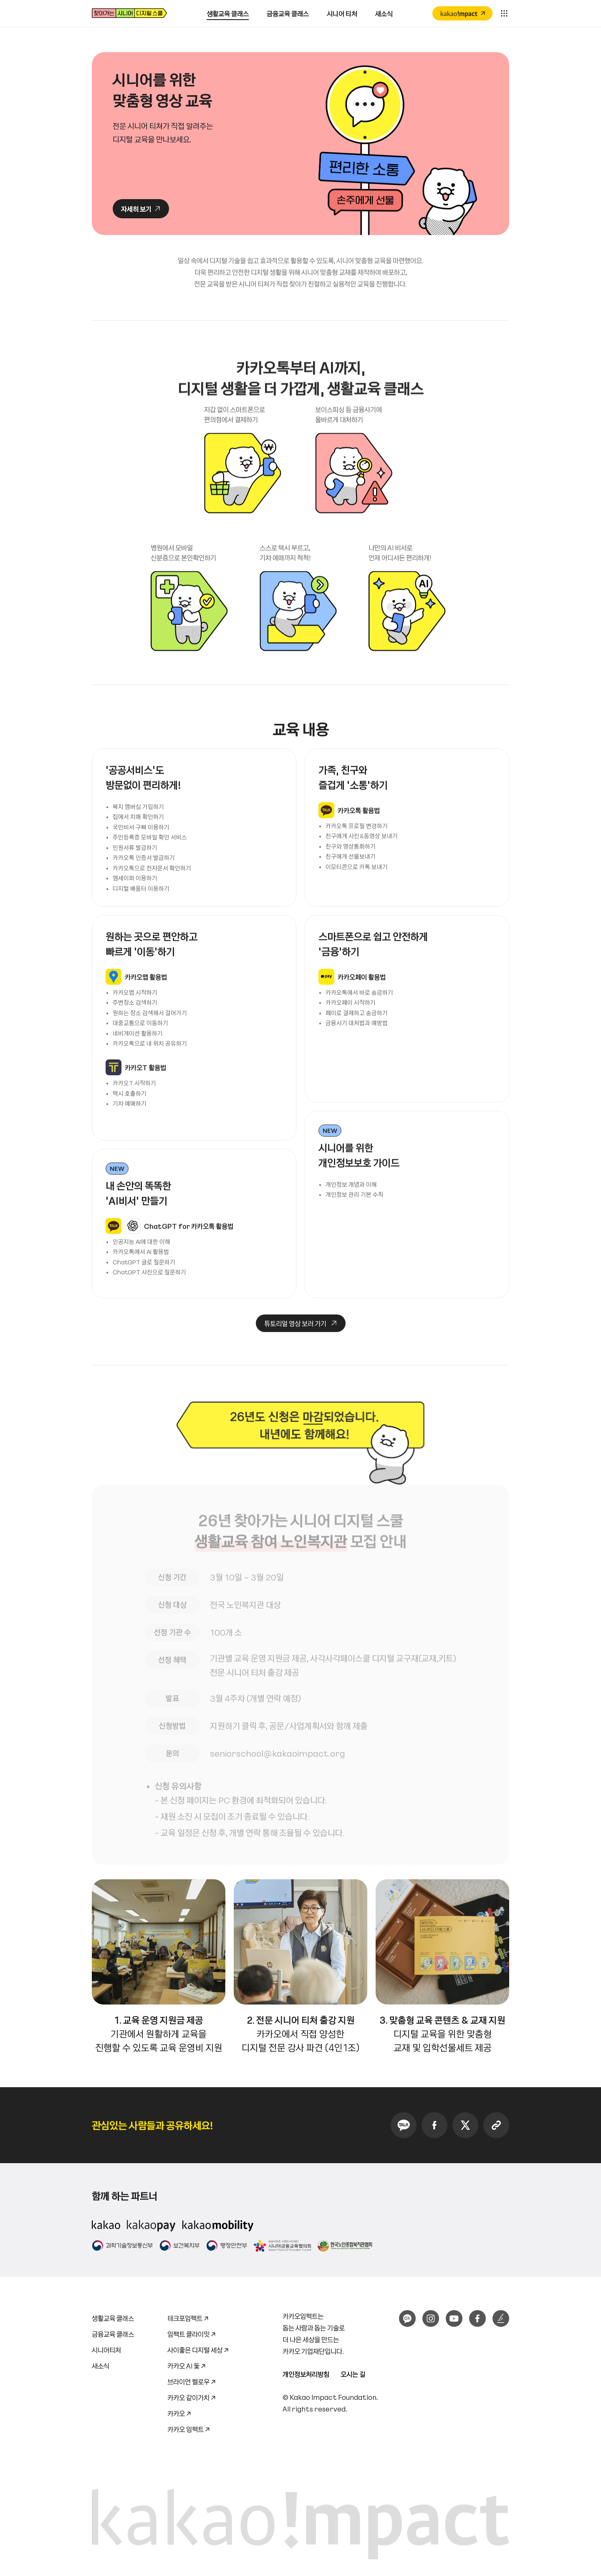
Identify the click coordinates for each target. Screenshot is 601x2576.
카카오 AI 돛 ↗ (186, 2364)
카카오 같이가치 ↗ (191, 2395)
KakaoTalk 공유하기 (404, 2125)
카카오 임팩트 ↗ (188, 2427)
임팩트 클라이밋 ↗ (191, 2332)
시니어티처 (106, 2350)
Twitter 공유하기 (465, 2125)
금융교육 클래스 (113, 2334)
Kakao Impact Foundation (333, 2397)
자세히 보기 (136, 210)
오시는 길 (353, 2374)
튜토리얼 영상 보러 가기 (291, 1363)
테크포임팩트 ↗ (188, 2316)
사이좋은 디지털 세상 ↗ (198, 2348)
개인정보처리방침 (306, 2374)
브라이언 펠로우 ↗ (191, 2380)
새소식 (100, 2366)
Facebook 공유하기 (434, 2125)
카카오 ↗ (179, 2411)
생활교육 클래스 (113, 2318)
